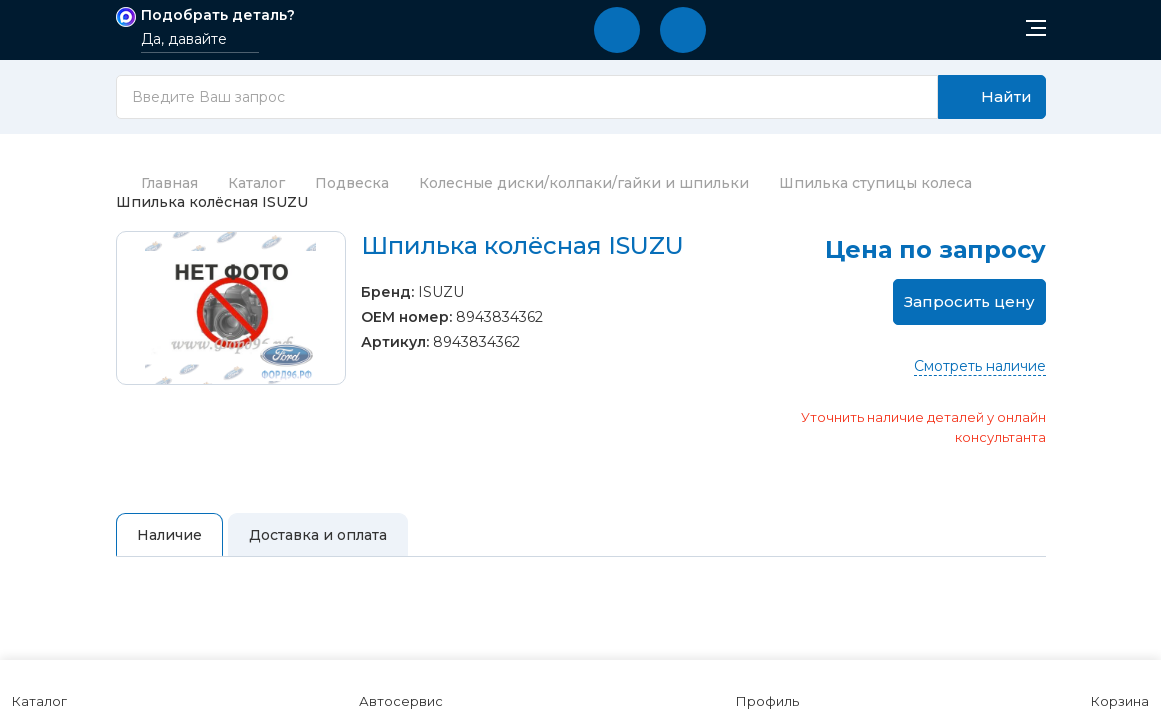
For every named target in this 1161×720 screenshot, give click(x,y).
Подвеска (352, 183)
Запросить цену (969, 301)
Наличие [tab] (169, 535)
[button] (617, 30)
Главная (157, 183)
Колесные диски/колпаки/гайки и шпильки (584, 183)
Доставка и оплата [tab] (318, 535)
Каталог (256, 183)
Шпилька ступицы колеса (875, 183)
